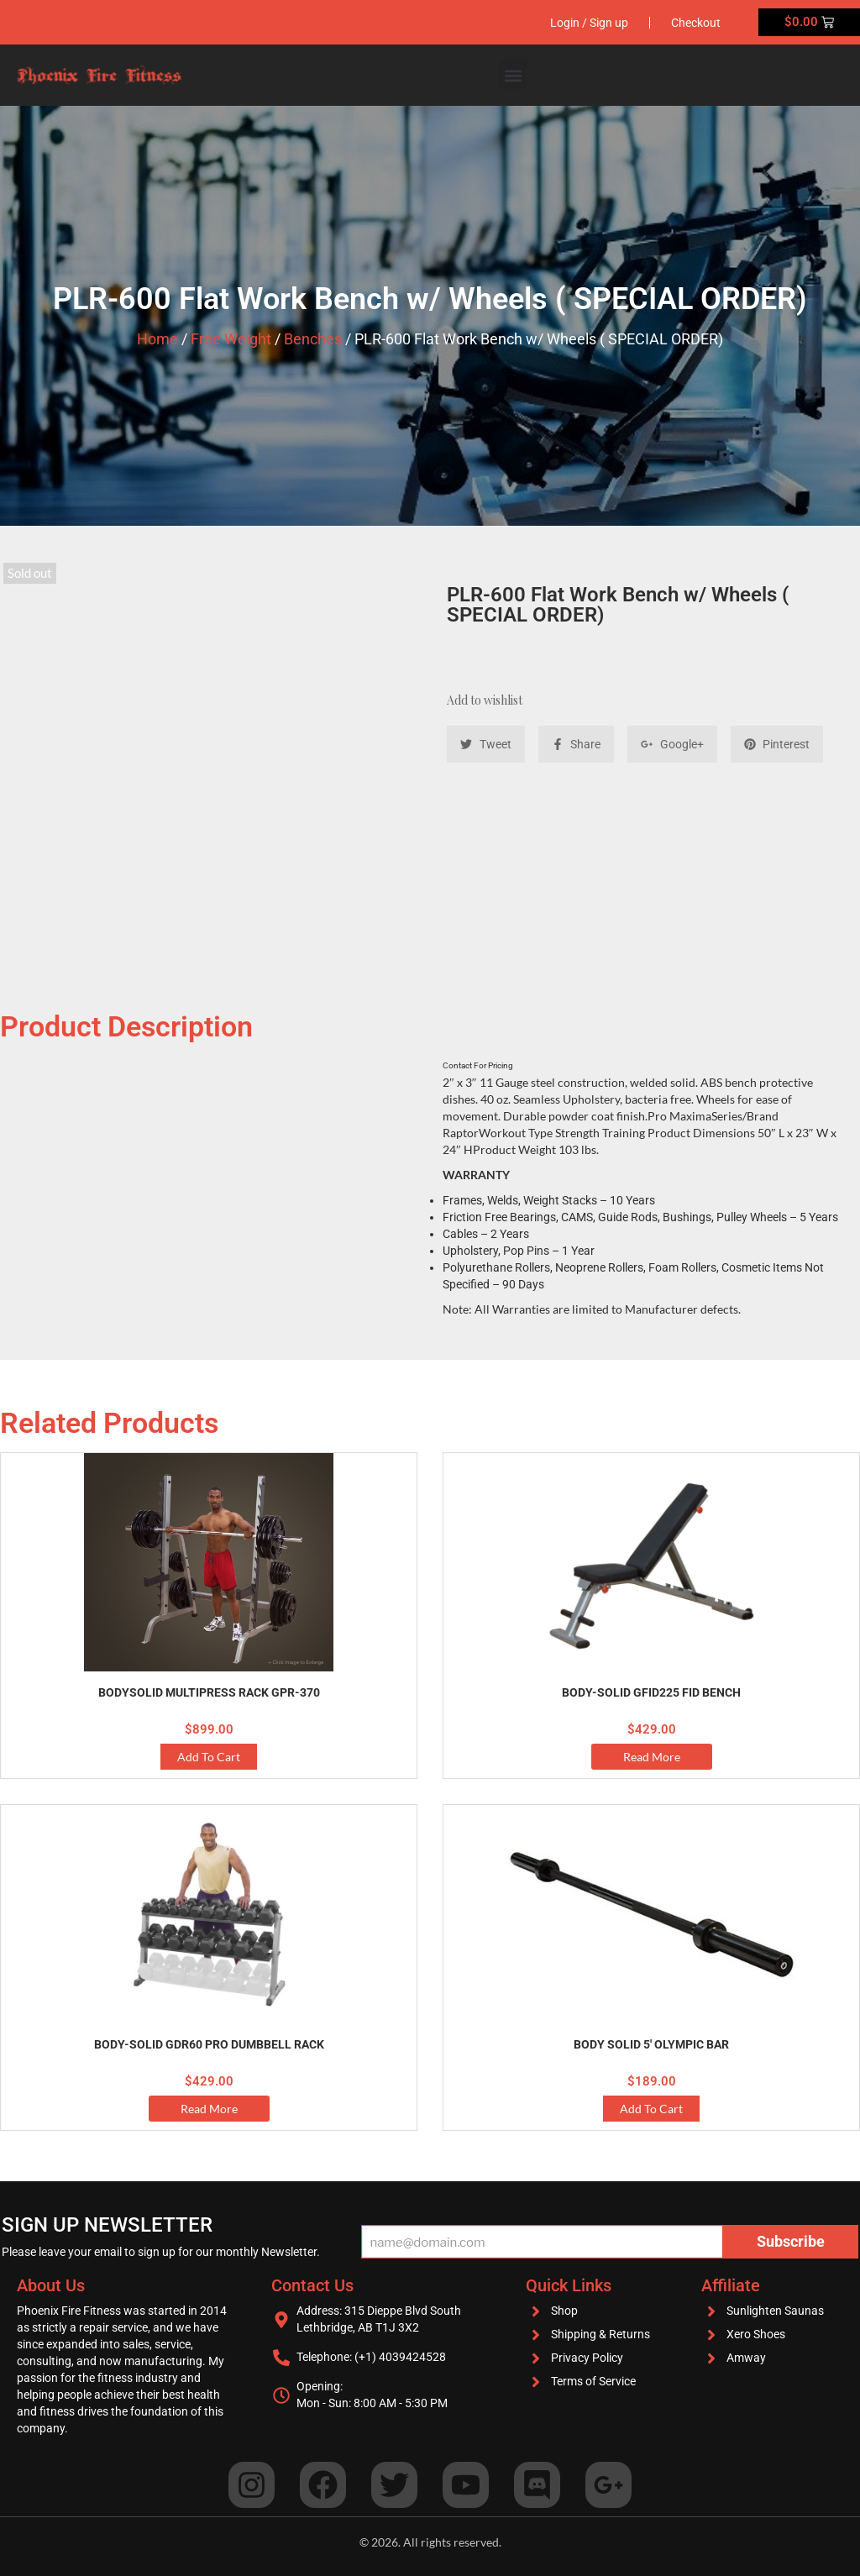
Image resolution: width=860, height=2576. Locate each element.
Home (157, 339)
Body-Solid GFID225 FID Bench (651, 1692)
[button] (513, 75)
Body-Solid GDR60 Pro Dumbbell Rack (209, 2044)
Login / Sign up (589, 22)
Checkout (696, 22)
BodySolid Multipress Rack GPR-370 (209, 1692)
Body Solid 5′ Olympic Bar (651, 2044)
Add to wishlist (484, 700)
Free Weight (231, 339)
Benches (313, 339)
